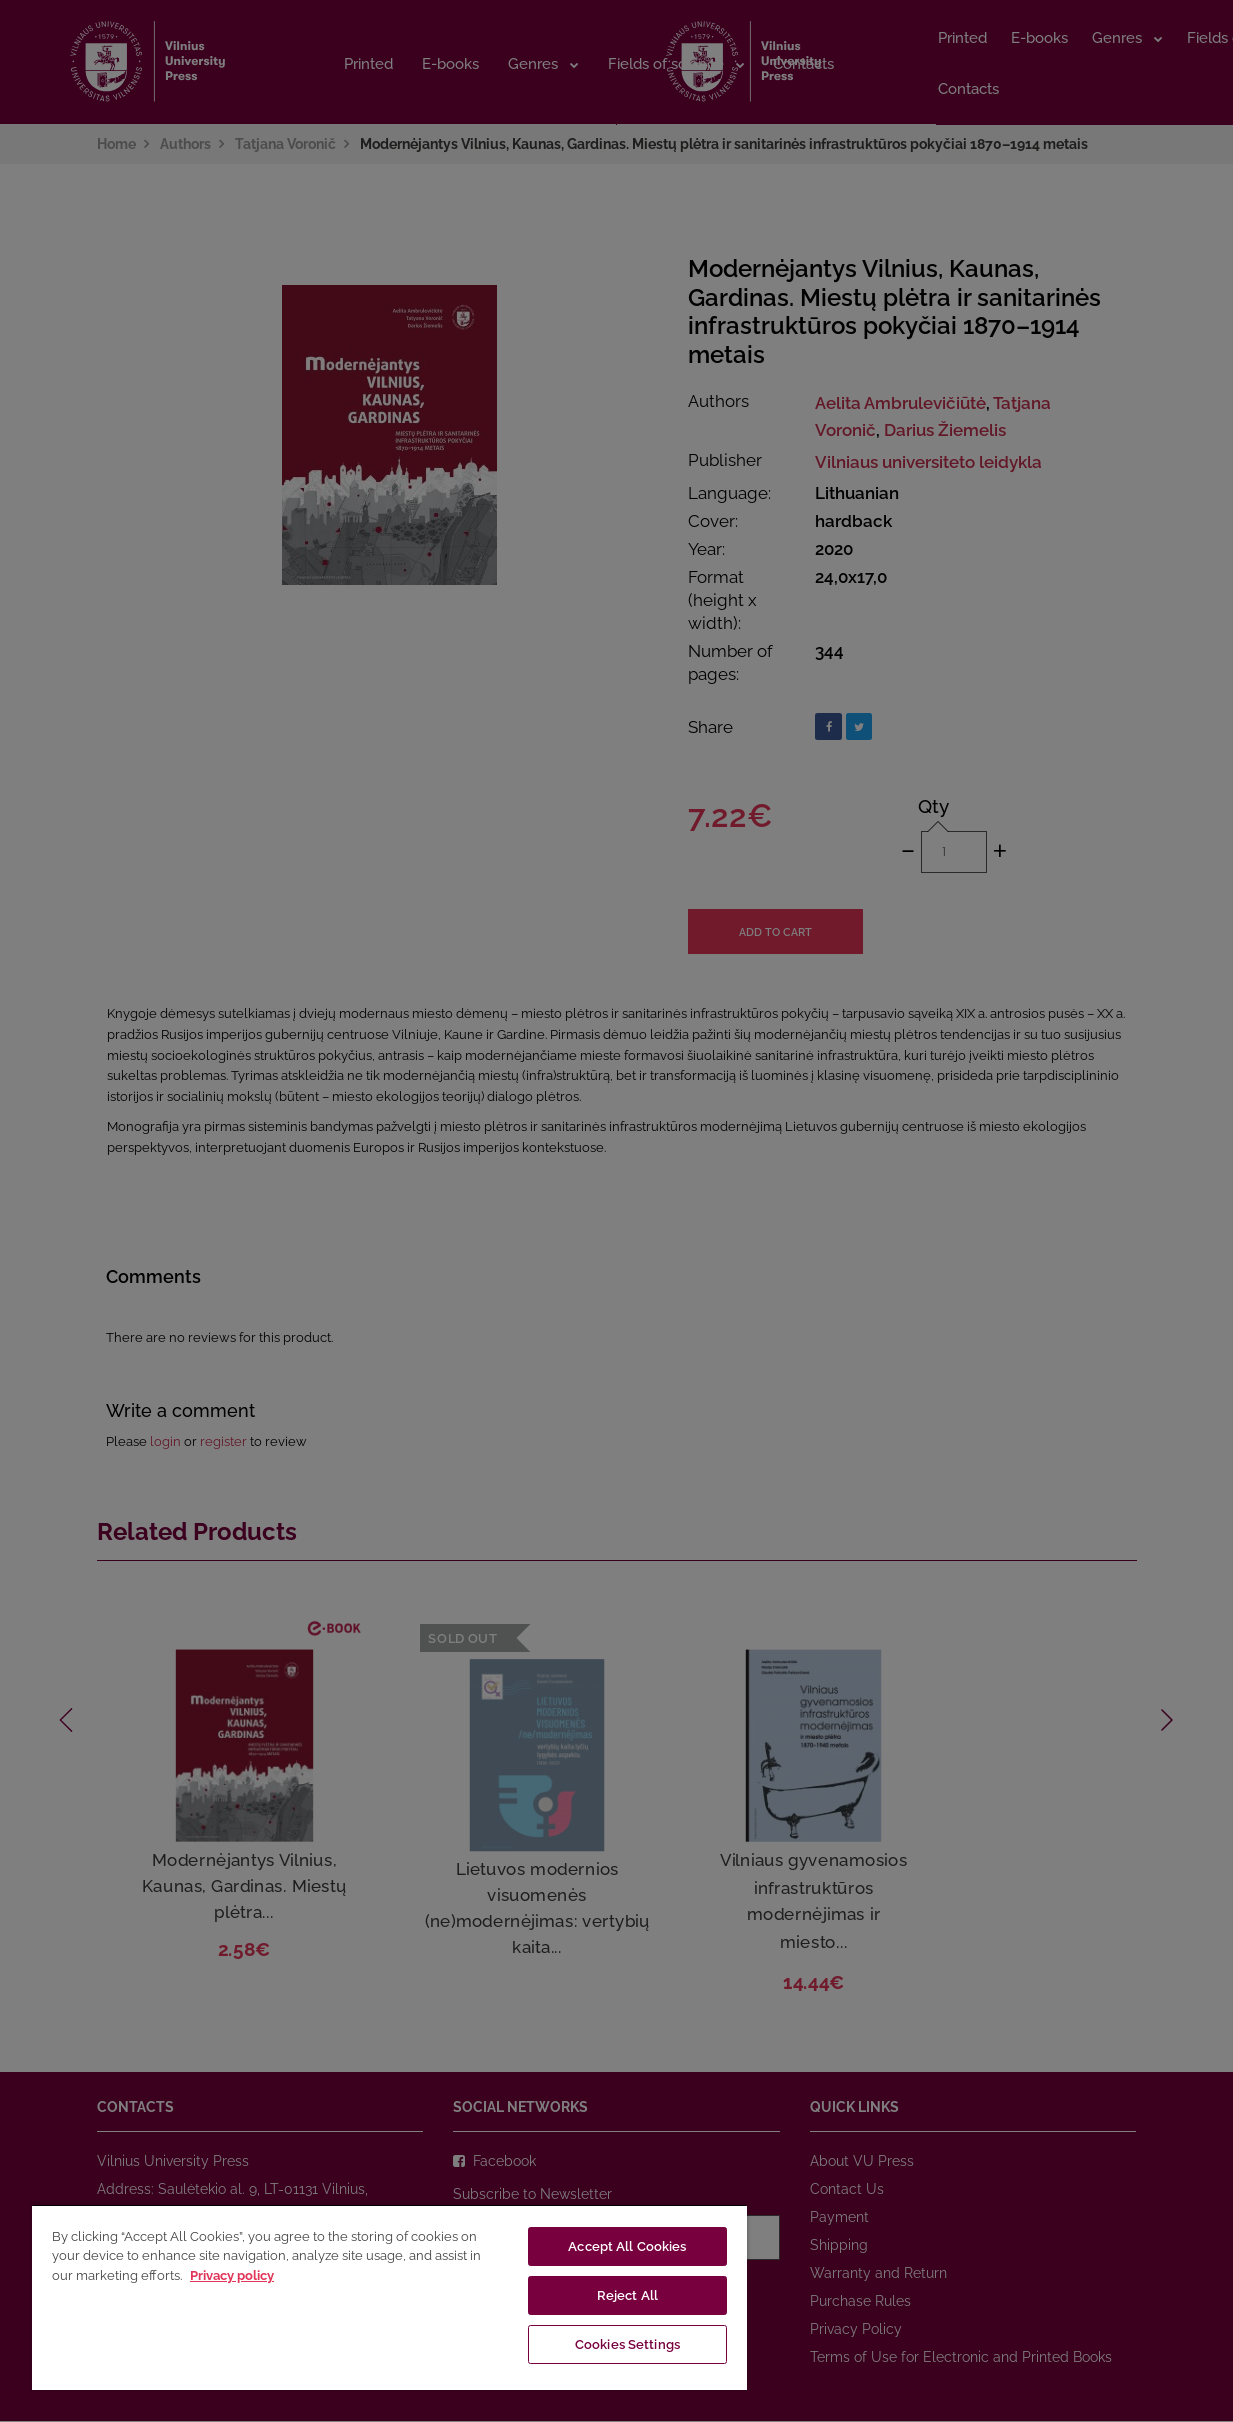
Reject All (627, 2295)
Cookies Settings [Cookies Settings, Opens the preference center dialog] (627, 2344)
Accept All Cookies (627, 2246)
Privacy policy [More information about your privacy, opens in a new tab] (232, 2275)
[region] (389, 2297)
